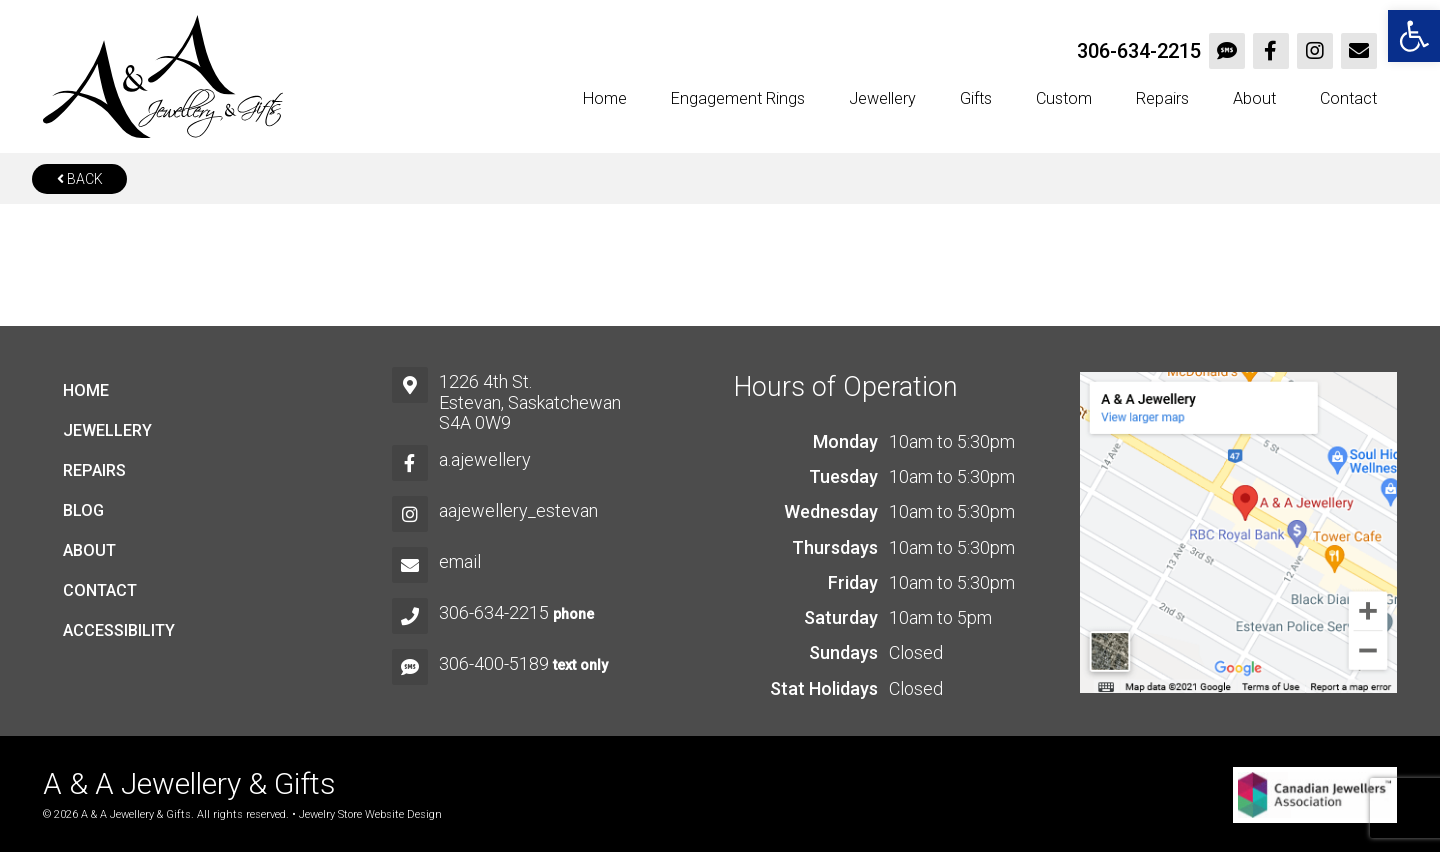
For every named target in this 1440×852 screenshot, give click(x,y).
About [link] (1254, 98)
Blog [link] (83, 510)
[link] (1414, 36)
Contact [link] (1348, 98)
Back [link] (80, 179)
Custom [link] (1064, 98)
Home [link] (605, 98)
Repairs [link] (1162, 98)
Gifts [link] (976, 98)
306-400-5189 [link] (494, 663)
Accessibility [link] (119, 630)
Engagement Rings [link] (738, 98)
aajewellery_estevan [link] (518, 510)
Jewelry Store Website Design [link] (370, 814)
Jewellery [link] (882, 98)
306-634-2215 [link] (1139, 51)
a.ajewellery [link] (485, 459)
